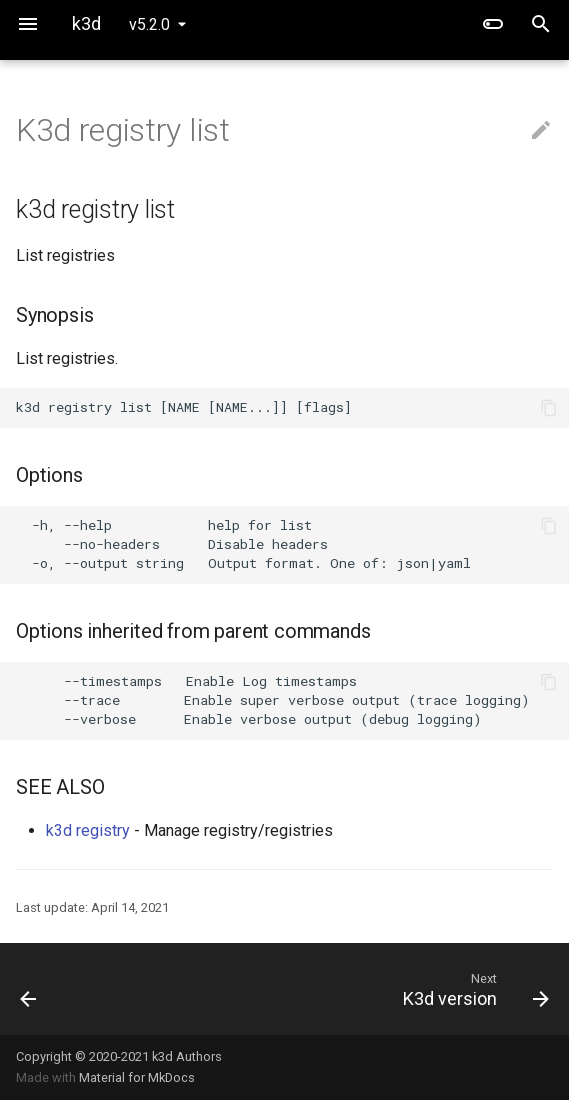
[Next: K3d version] (354, 989)
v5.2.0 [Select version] (149, 24)
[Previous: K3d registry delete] (74, 989)
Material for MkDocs (137, 1077)
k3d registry (88, 830)
